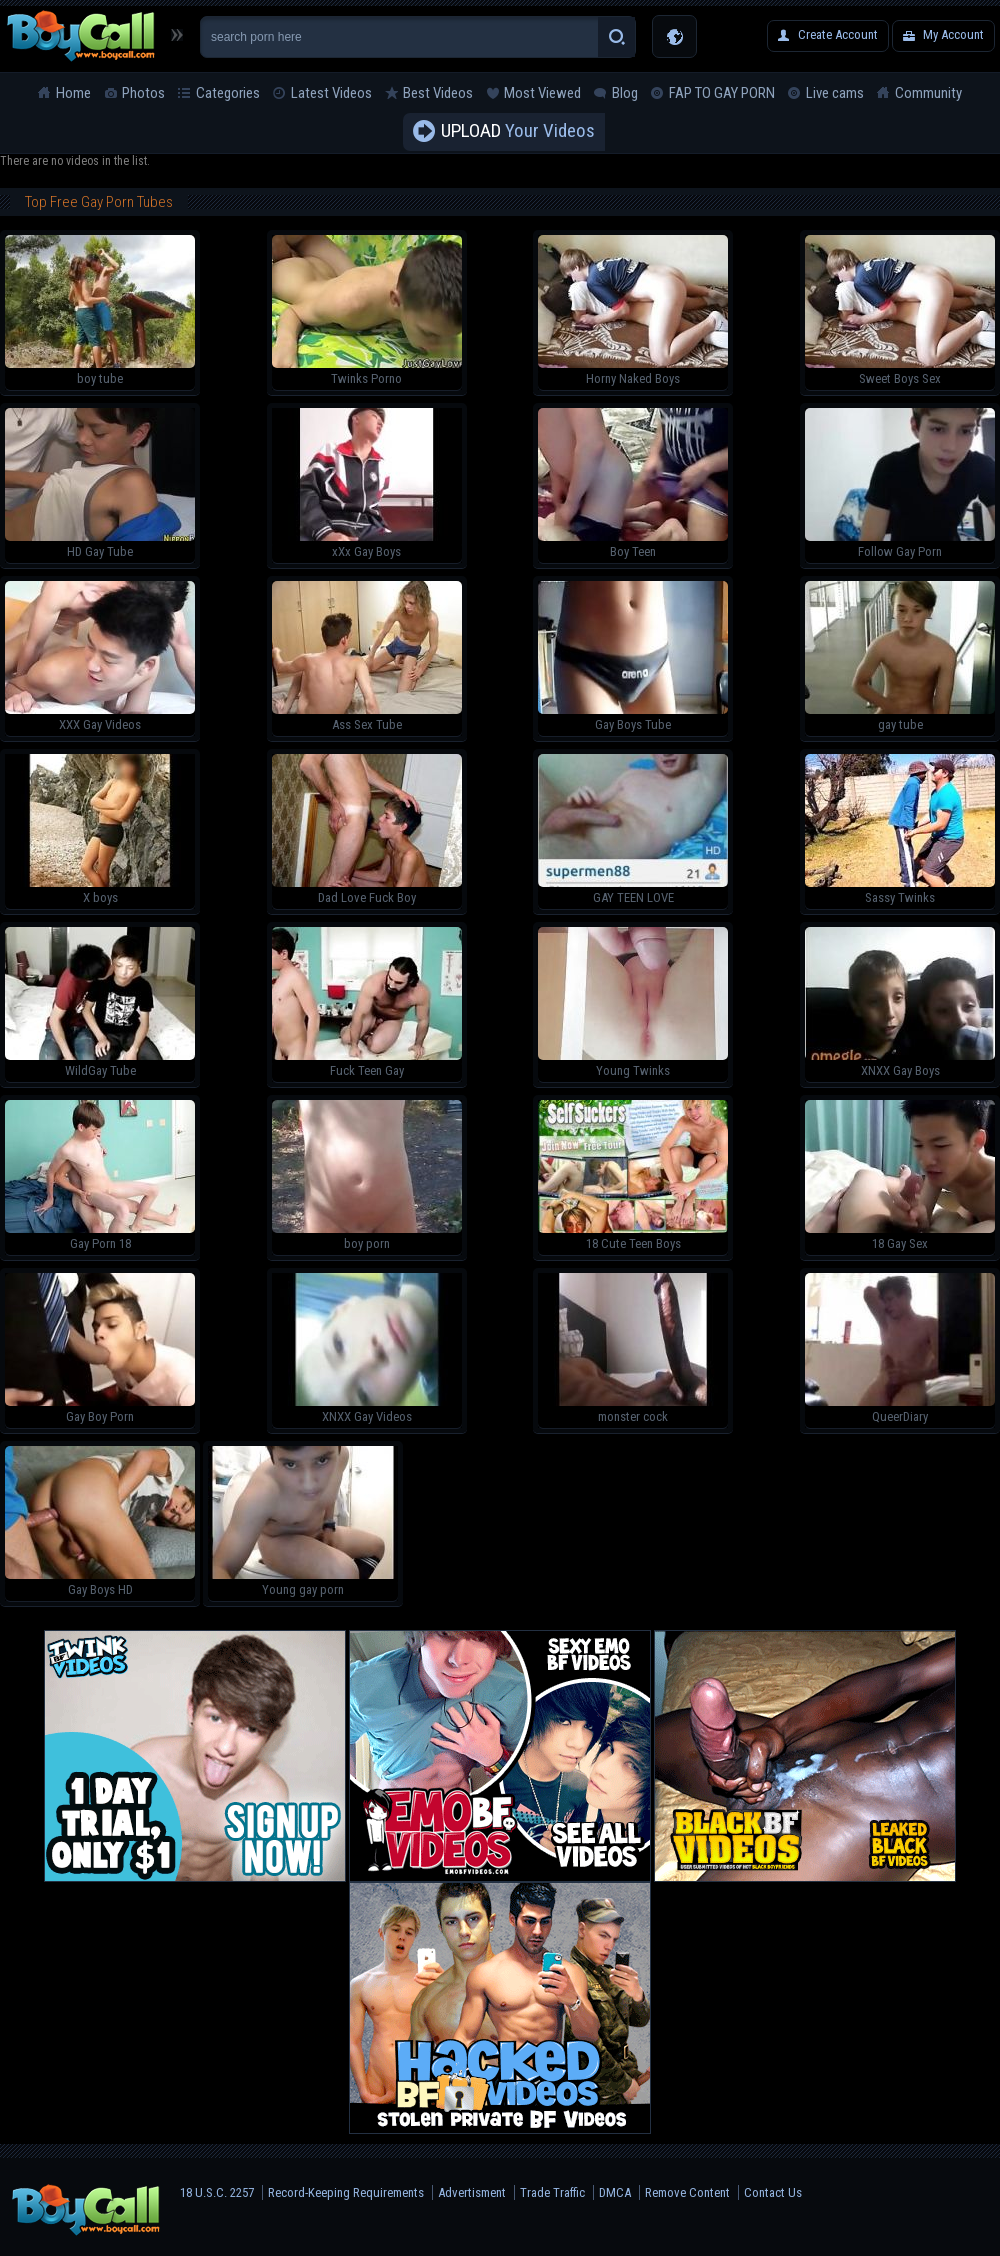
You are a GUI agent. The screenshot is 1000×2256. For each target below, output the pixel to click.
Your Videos (518, 132)
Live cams (835, 93)
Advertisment (472, 2192)
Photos (143, 93)
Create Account (838, 34)
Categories (228, 93)
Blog (625, 93)
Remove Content (687, 2192)
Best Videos (438, 93)
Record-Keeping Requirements (346, 2192)
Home (73, 93)
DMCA (615, 2192)
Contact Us (773, 2192)
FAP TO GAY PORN (722, 93)
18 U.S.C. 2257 (217, 2192)
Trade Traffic (552, 2192)
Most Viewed (542, 93)
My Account (953, 34)
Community (928, 93)
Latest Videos (331, 93)
